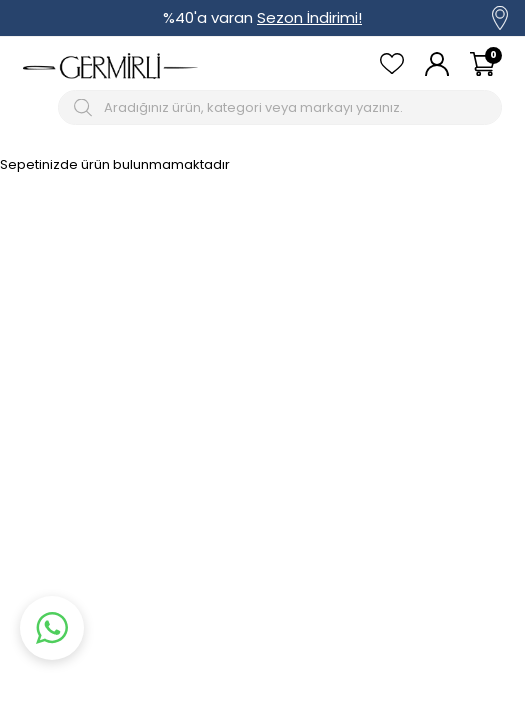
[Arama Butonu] (85, 107)
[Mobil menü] (36, 107)
